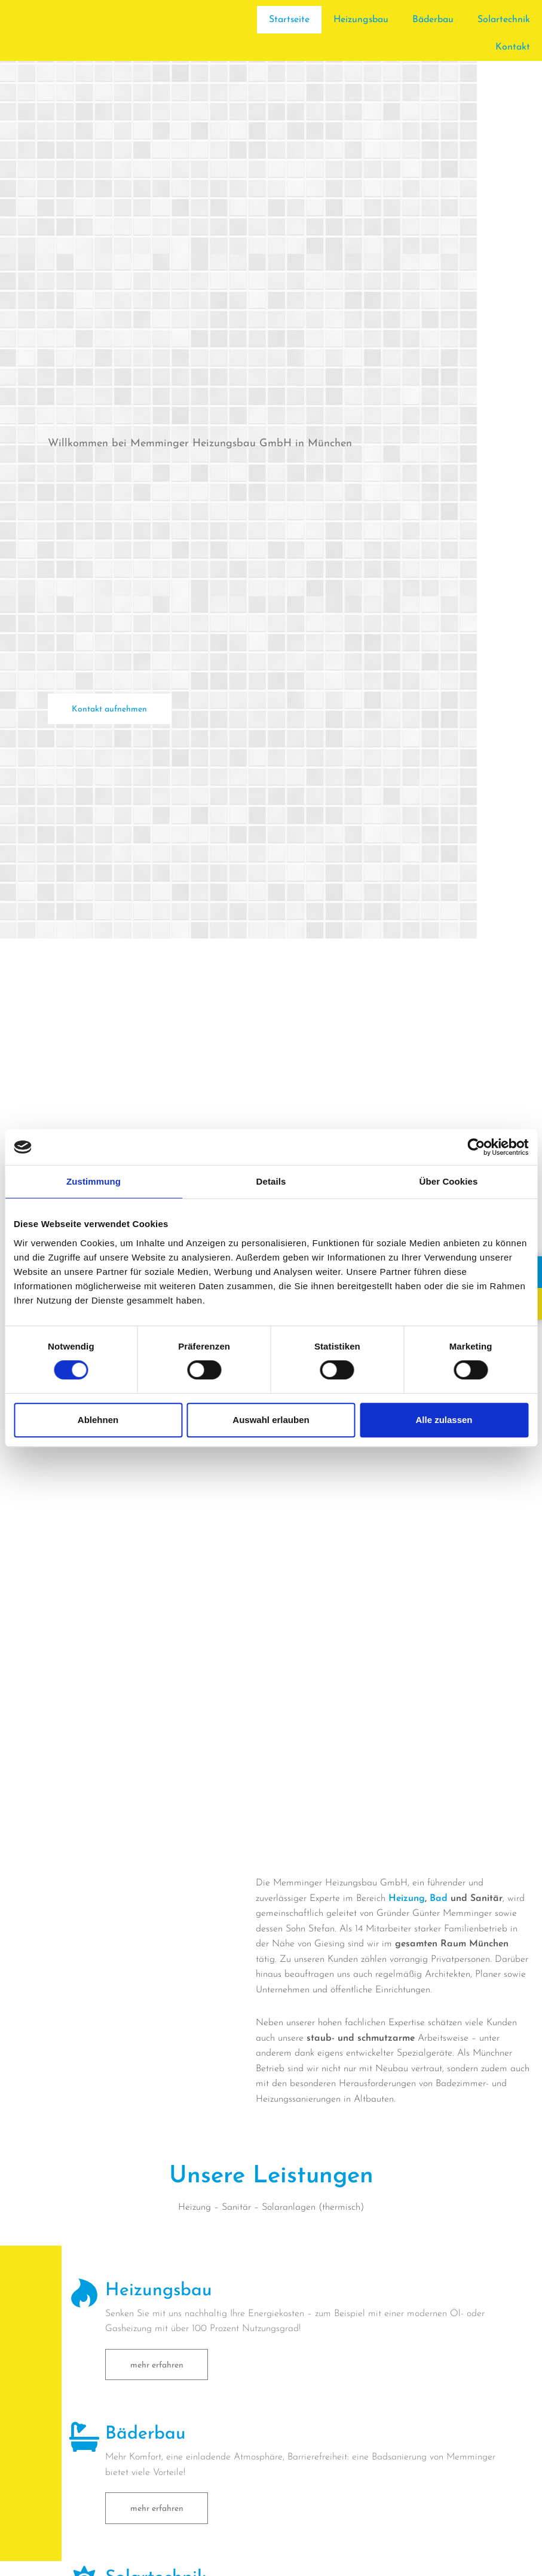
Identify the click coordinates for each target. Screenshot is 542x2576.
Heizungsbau (360, 19)
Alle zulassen (443, 1420)
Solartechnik (503, 19)
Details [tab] (271, 1181)
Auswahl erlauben (270, 1420)
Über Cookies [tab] (448, 1181)
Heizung (406, 1898)
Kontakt (512, 47)
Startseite (288, 19)
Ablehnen (98, 1420)
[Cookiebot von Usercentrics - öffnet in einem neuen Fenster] (476, 1147)
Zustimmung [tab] (93, 1181)
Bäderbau (433, 19)
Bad (439, 1898)
